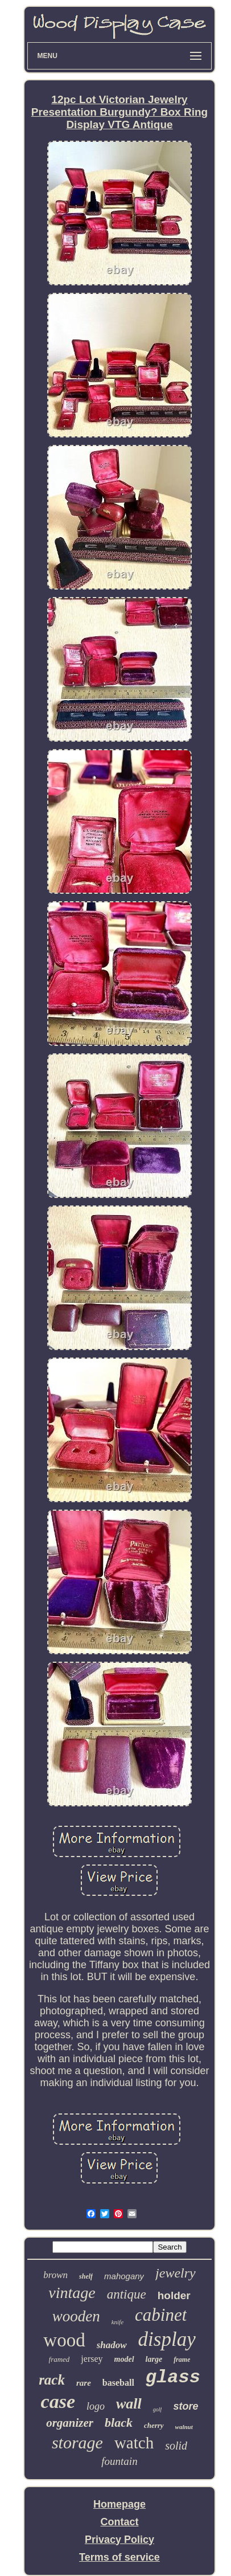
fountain (119, 2461)
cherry (154, 2425)
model (124, 2359)
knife (117, 2322)
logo (95, 2406)
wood (64, 2340)
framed (59, 2359)
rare (83, 2382)
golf (157, 2409)
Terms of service (119, 2557)
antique (126, 2294)
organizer (69, 2423)
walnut (184, 2426)
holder (174, 2295)
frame (182, 2360)
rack (52, 2379)
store (185, 2406)
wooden (76, 2316)
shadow (112, 2345)
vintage (71, 2292)
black (119, 2422)
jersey (91, 2359)
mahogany (124, 2276)
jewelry (175, 2273)
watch (134, 2443)
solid (176, 2445)
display (167, 2339)
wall (129, 2403)
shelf (86, 2276)
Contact (119, 2522)
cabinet (161, 2315)
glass (173, 2377)
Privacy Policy (119, 2539)
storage (77, 2442)
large (154, 2359)
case (58, 2401)
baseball (118, 2382)
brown (55, 2275)
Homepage (119, 2504)
